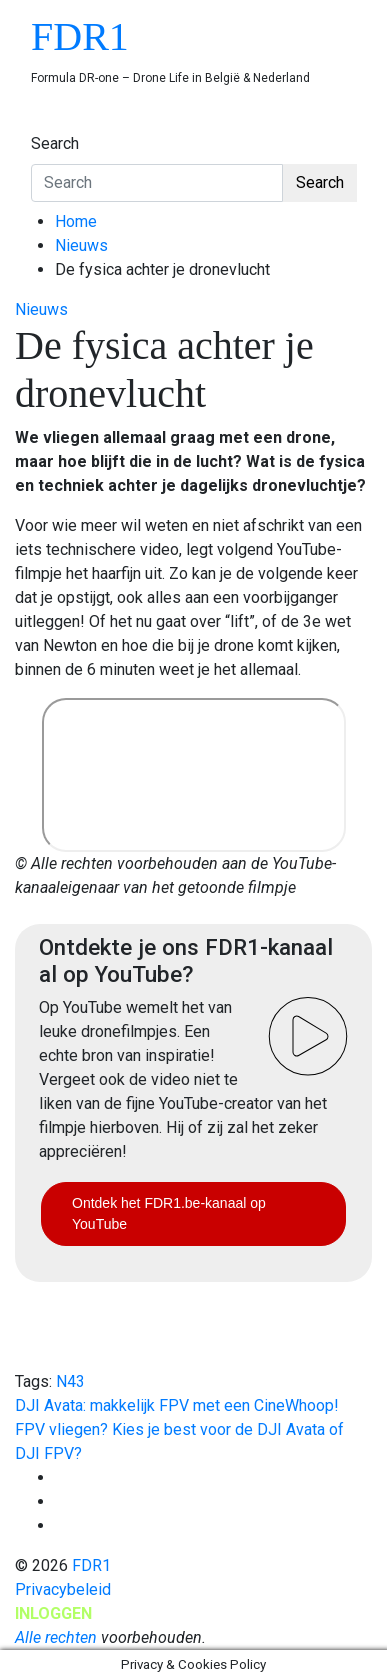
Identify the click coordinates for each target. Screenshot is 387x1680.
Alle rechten (56, 1637)
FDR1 (80, 36)
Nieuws (41, 309)
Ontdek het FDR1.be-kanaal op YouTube (169, 1213)
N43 (70, 1381)
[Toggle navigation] (44, 125)
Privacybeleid (63, 1589)
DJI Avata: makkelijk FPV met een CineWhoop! (177, 1405)
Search (55, 143)
